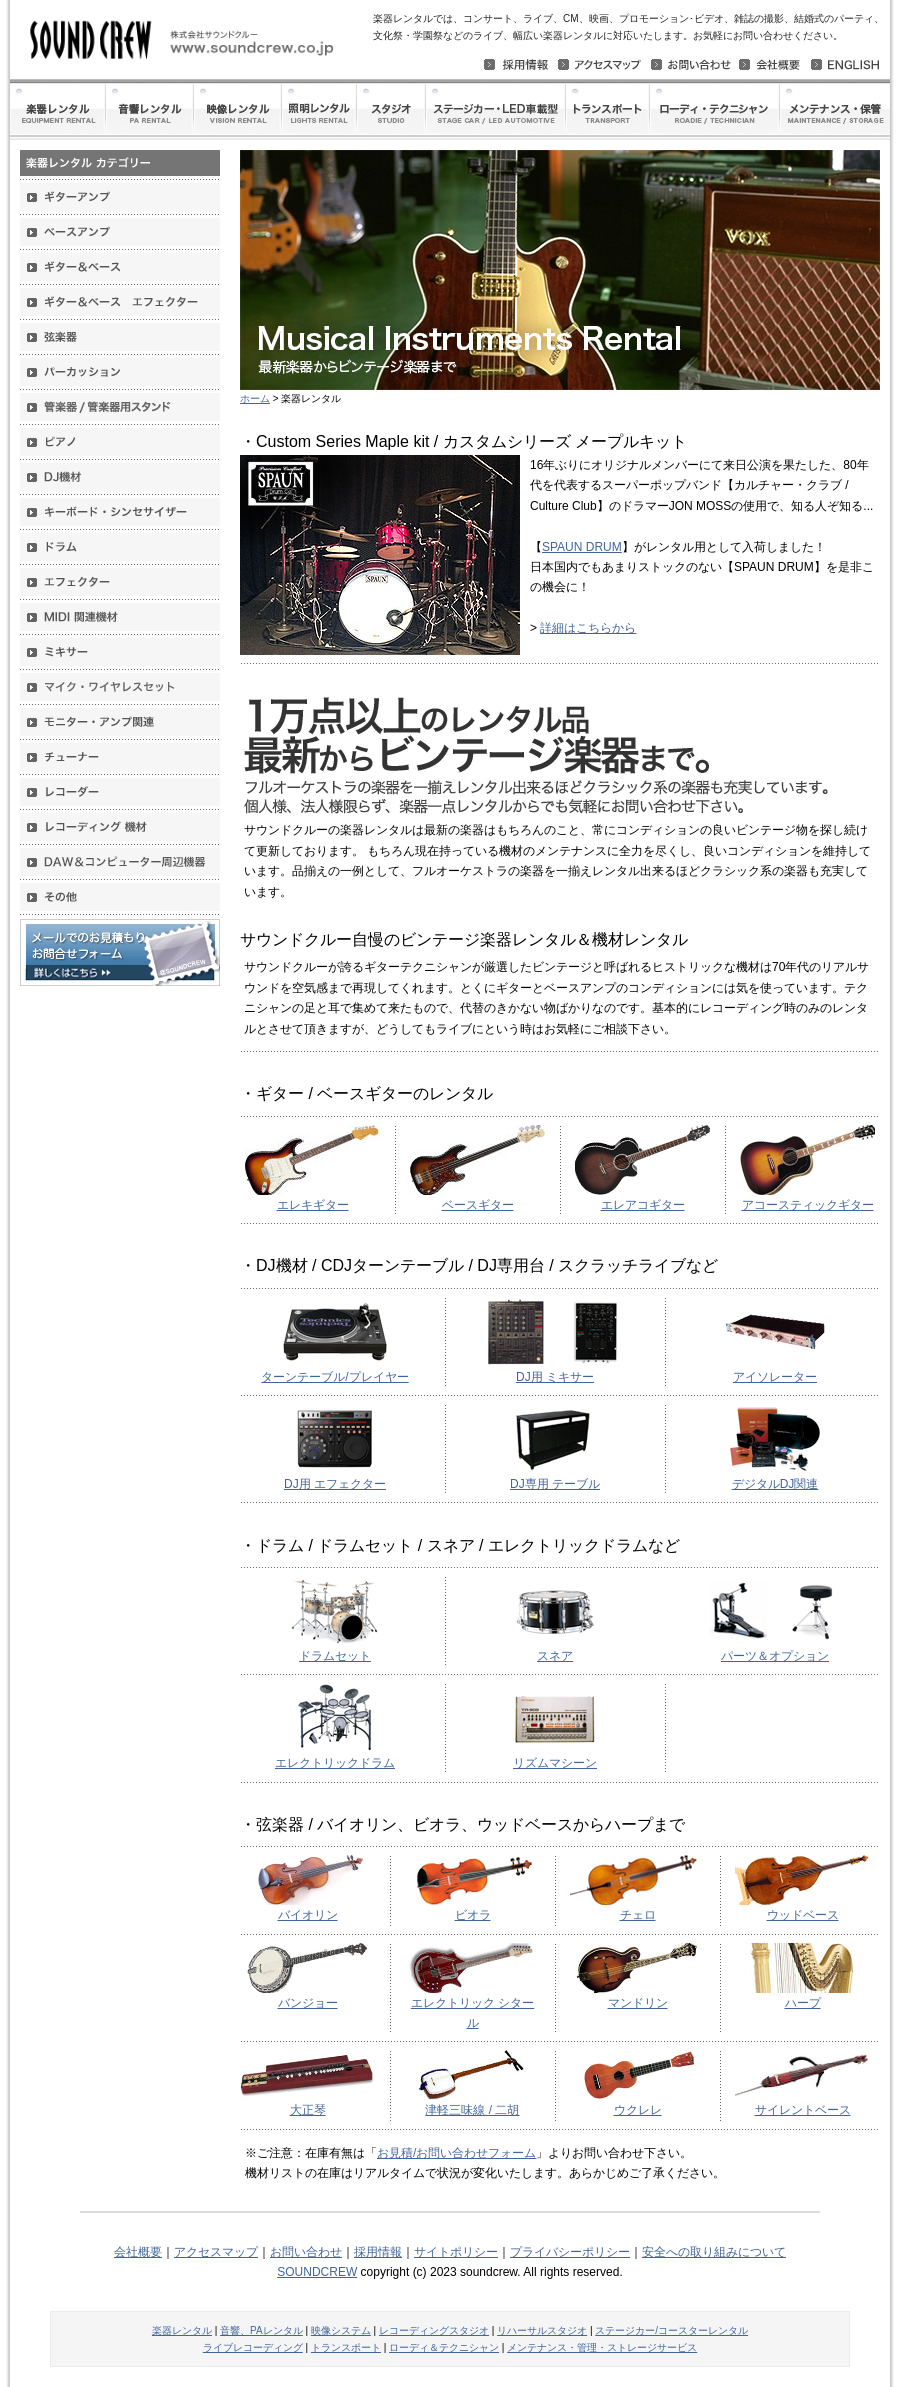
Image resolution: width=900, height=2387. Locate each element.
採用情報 (378, 2252)
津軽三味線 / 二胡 (472, 2110)
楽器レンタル (182, 2330)
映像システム (341, 2330)
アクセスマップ (216, 2252)
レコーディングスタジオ (434, 2330)
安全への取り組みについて (714, 2252)
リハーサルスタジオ (542, 2330)
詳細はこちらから (588, 628)
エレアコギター (643, 1205)
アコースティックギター (808, 1205)
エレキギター (313, 1205)
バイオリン (308, 1915)
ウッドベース (803, 1915)
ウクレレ (638, 2110)
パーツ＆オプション (775, 1656)
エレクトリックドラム (335, 1763)
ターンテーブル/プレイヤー (334, 1377)
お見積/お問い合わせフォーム (456, 2153)
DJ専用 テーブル (555, 1484)
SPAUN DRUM (582, 547)
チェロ (638, 1915)
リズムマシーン (555, 1763)
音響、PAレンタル (261, 2330)
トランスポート (346, 2347)
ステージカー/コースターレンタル (671, 2330)
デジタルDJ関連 (775, 1484)
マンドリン (638, 2003)
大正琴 (308, 2110)
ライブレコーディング (253, 2347)
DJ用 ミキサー (555, 1377)
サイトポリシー (456, 2252)
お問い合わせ (306, 2252)
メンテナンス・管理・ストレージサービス (602, 2347)
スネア (555, 1656)
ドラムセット (335, 1656)
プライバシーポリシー (570, 2252)
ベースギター (478, 1205)
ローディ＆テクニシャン (444, 2347)
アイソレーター (775, 1377)
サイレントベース (803, 2110)
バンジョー (308, 2003)
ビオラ (473, 1915)
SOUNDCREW (317, 2272)
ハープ (803, 2003)
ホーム (255, 398)
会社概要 (138, 2252)
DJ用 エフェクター (335, 1484)
